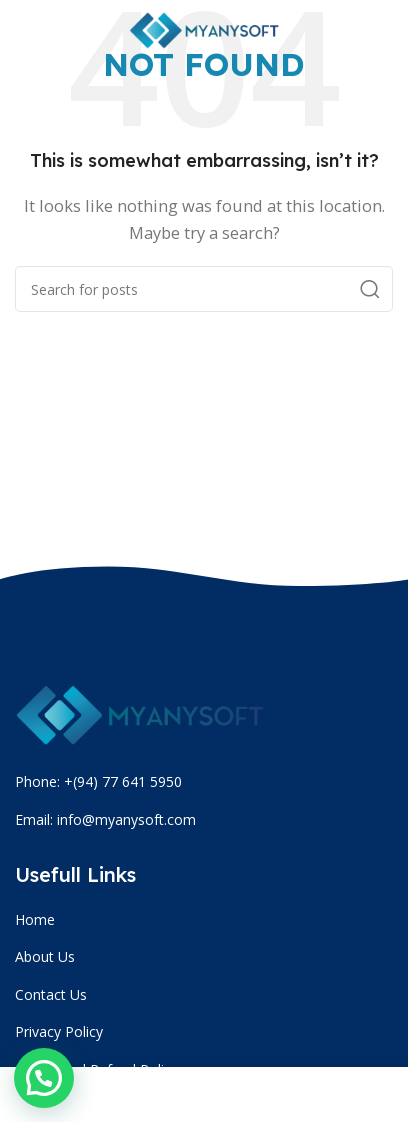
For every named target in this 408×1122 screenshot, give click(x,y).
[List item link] (206, 920)
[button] (44, 1078)
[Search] (204, 289)
